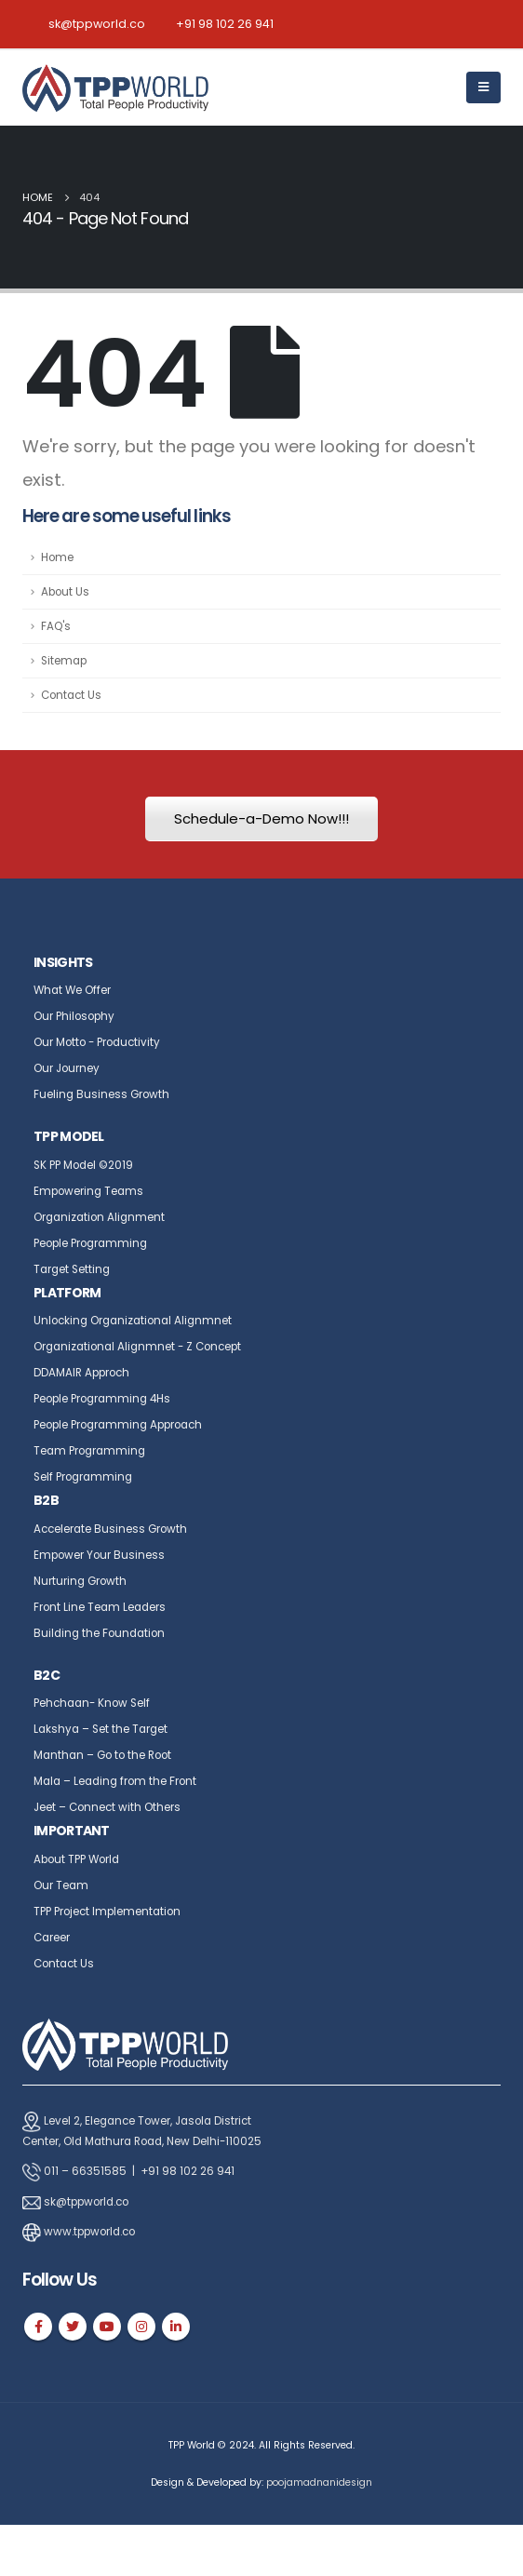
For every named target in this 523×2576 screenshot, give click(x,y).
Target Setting (72, 1269)
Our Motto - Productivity (97, 1042)
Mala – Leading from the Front (115, 1781)
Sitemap (64, 660)
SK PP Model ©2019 (83, 1165)
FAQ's (56, 626)
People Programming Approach (118, 1424)
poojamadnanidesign (319, 2482)
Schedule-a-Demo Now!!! (261, 818)
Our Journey (67, 1068)
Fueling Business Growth (101, 1094)
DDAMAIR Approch (81, 1372)
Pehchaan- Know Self (92, 1703)
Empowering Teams (88, 1191)
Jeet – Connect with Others (107, 1807)
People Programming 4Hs (102, 1398)
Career (52, 1937)
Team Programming (89, 1450)
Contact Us (71, 695)
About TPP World (76, 1859)
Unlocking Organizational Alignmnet (133, 1320)
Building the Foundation (99, 1633)
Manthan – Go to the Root (102, 1755)
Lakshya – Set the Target (101, 1729)
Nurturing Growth (80, 1581)
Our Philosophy (74, 1016)
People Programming (90, 1243)
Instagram (141, 2327)
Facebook (38, 2327)
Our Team (61, 1885)
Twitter (73, 2327)
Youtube (107, 2327)
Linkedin (176, 2327)
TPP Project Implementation (107, 1911)
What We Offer (72, 990)
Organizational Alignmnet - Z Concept (137, 1346)
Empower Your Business (99, 1555)
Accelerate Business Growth (110, 1529)
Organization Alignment (99, 1217)
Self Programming (83, 1476)
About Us (65, 591)
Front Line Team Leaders (100, 1607)
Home (57, 557)
